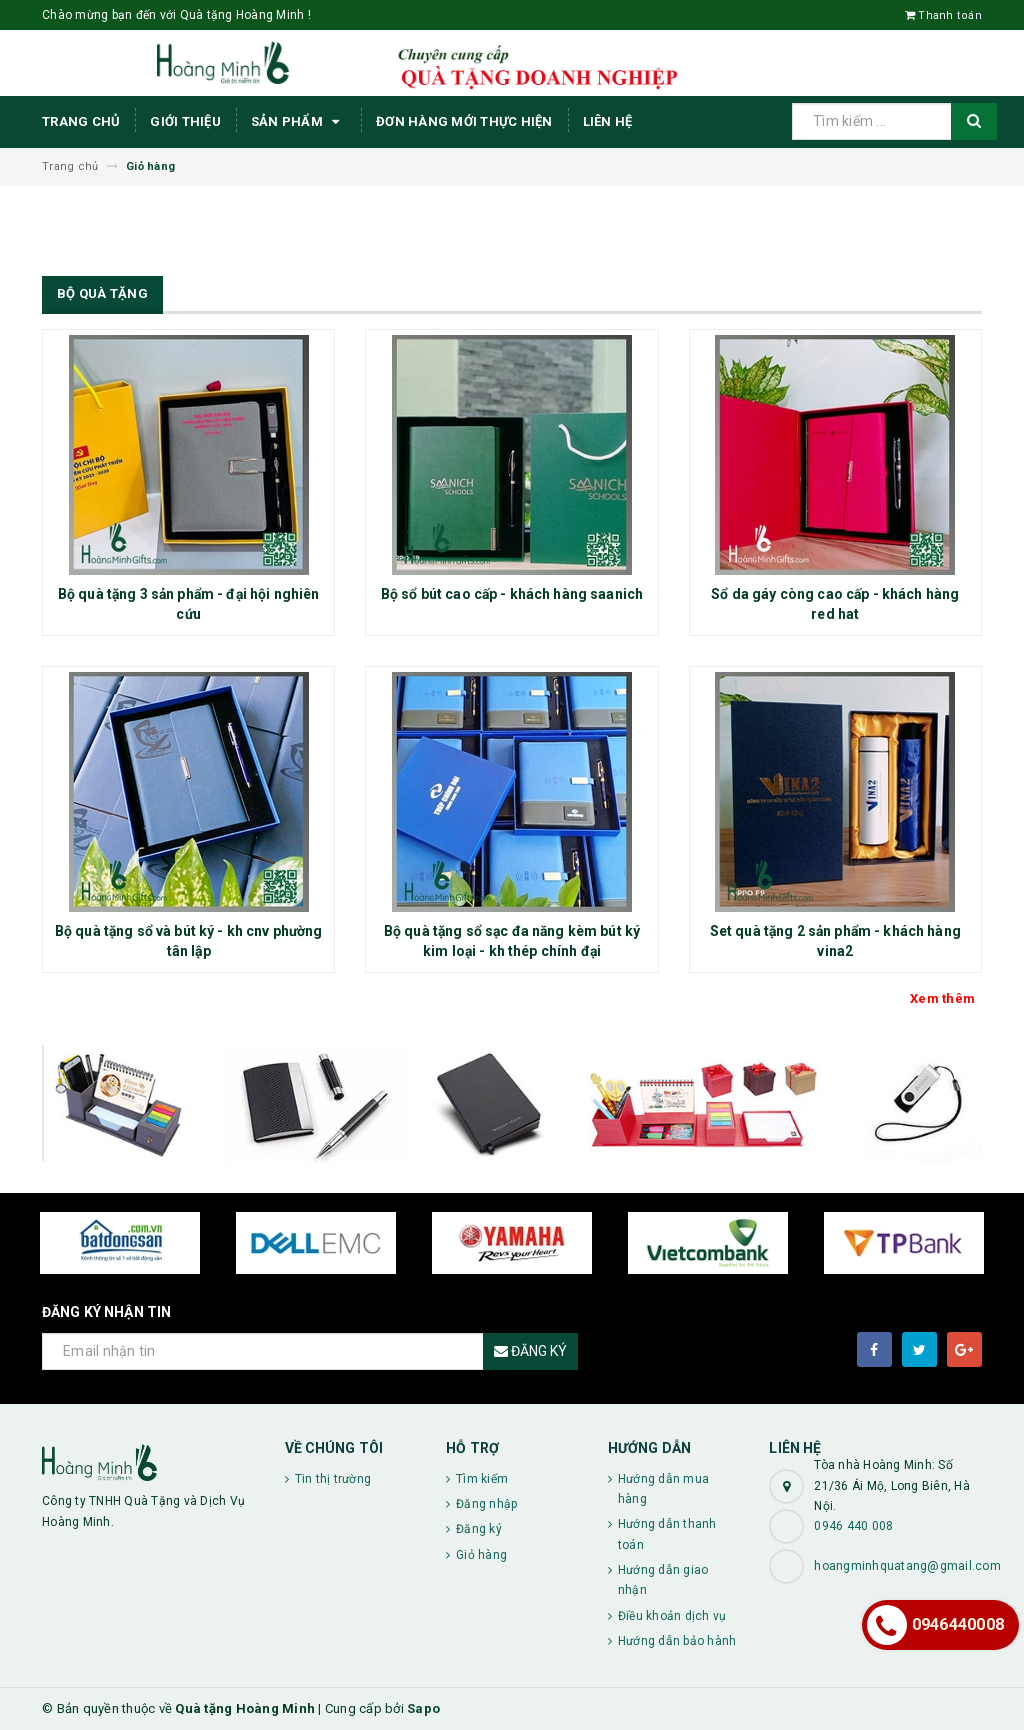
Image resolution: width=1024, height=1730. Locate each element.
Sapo (423, 1708)
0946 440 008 (853, 1526)
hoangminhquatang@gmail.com (907, 1566)
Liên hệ (608, 121)
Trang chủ (81, 121)
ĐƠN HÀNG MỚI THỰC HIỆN (464, 121)
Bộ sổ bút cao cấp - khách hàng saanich (512, 594)
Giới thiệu (185, 121)
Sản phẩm (298, 122)
